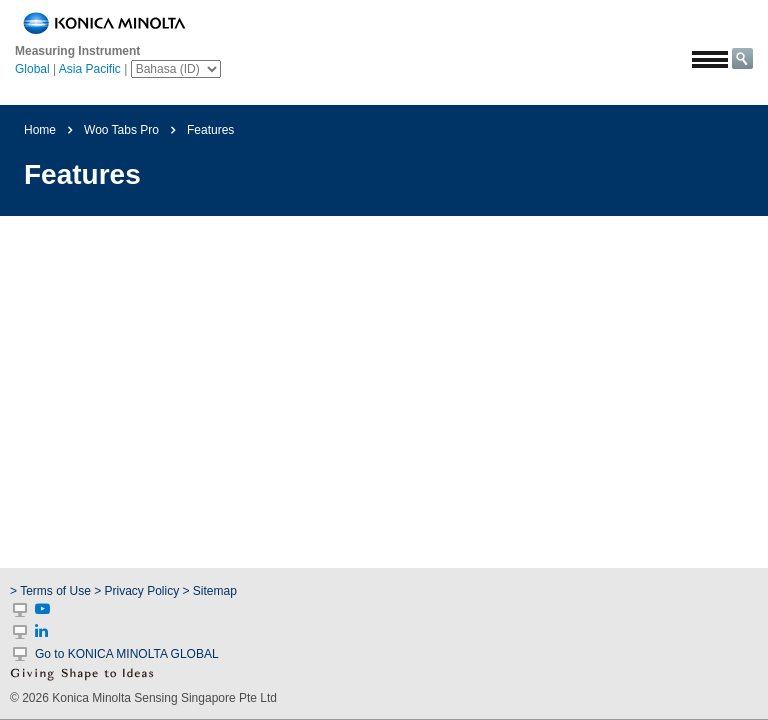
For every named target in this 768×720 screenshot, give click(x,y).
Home (40, 130)
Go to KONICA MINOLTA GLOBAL (127, 654)
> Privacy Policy (136, 591)
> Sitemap (210, 591)
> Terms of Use (52, 591)
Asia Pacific (90, 69)
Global (32, 69)
